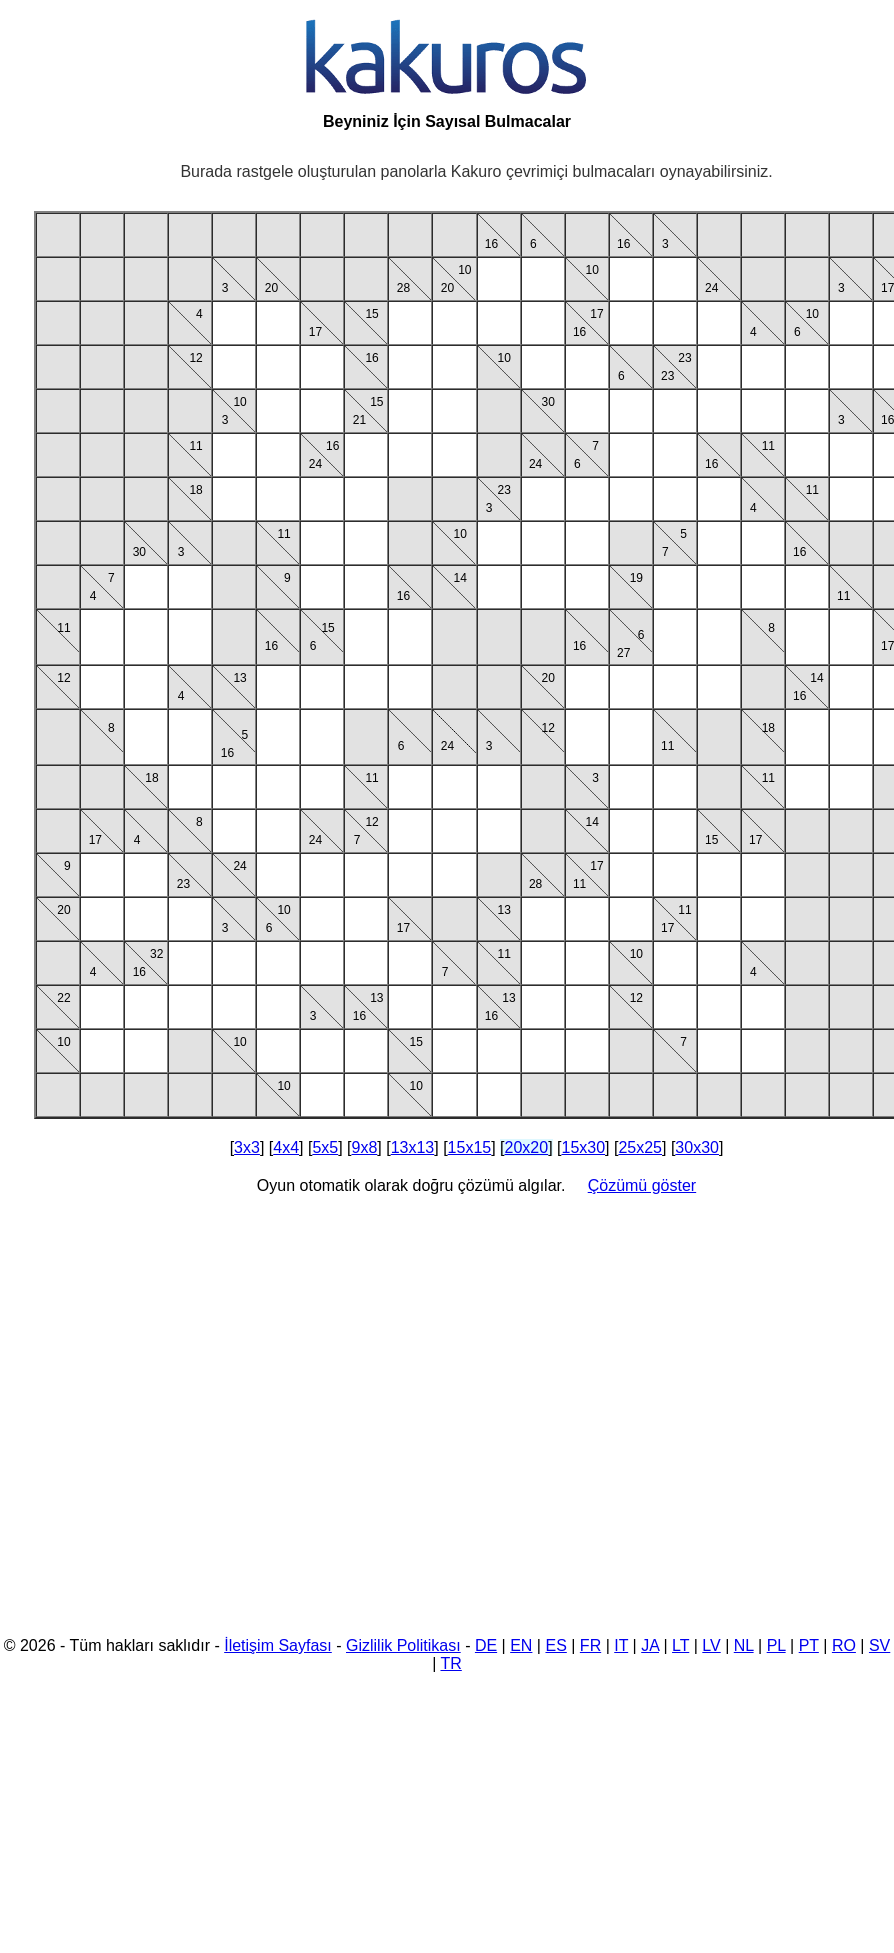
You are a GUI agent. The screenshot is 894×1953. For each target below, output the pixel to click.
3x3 (247, 1147)
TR (450, 1663)
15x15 (470, 1147)
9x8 (365, 1147)
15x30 (583, 1147)
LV (711, 1645)
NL (744, 1645)
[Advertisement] (187, 1419)
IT (621, 1645)
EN (521, 1645)
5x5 (325, 1147)
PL (776, 1645)
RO (844, 1645)
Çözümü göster (642, 1185)
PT (809, 1645)
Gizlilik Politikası (403, 1645)
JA (650, 1645)
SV (879, 1645)
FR (590, 1645)
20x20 (527, 1147)
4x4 (286, 1147)
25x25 (640, 1147)
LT (680, 1645)
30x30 (697, 1147)
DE (486, 1645)
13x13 (413, 1147)
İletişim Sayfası (278, 1645)
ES (555, 1645)
